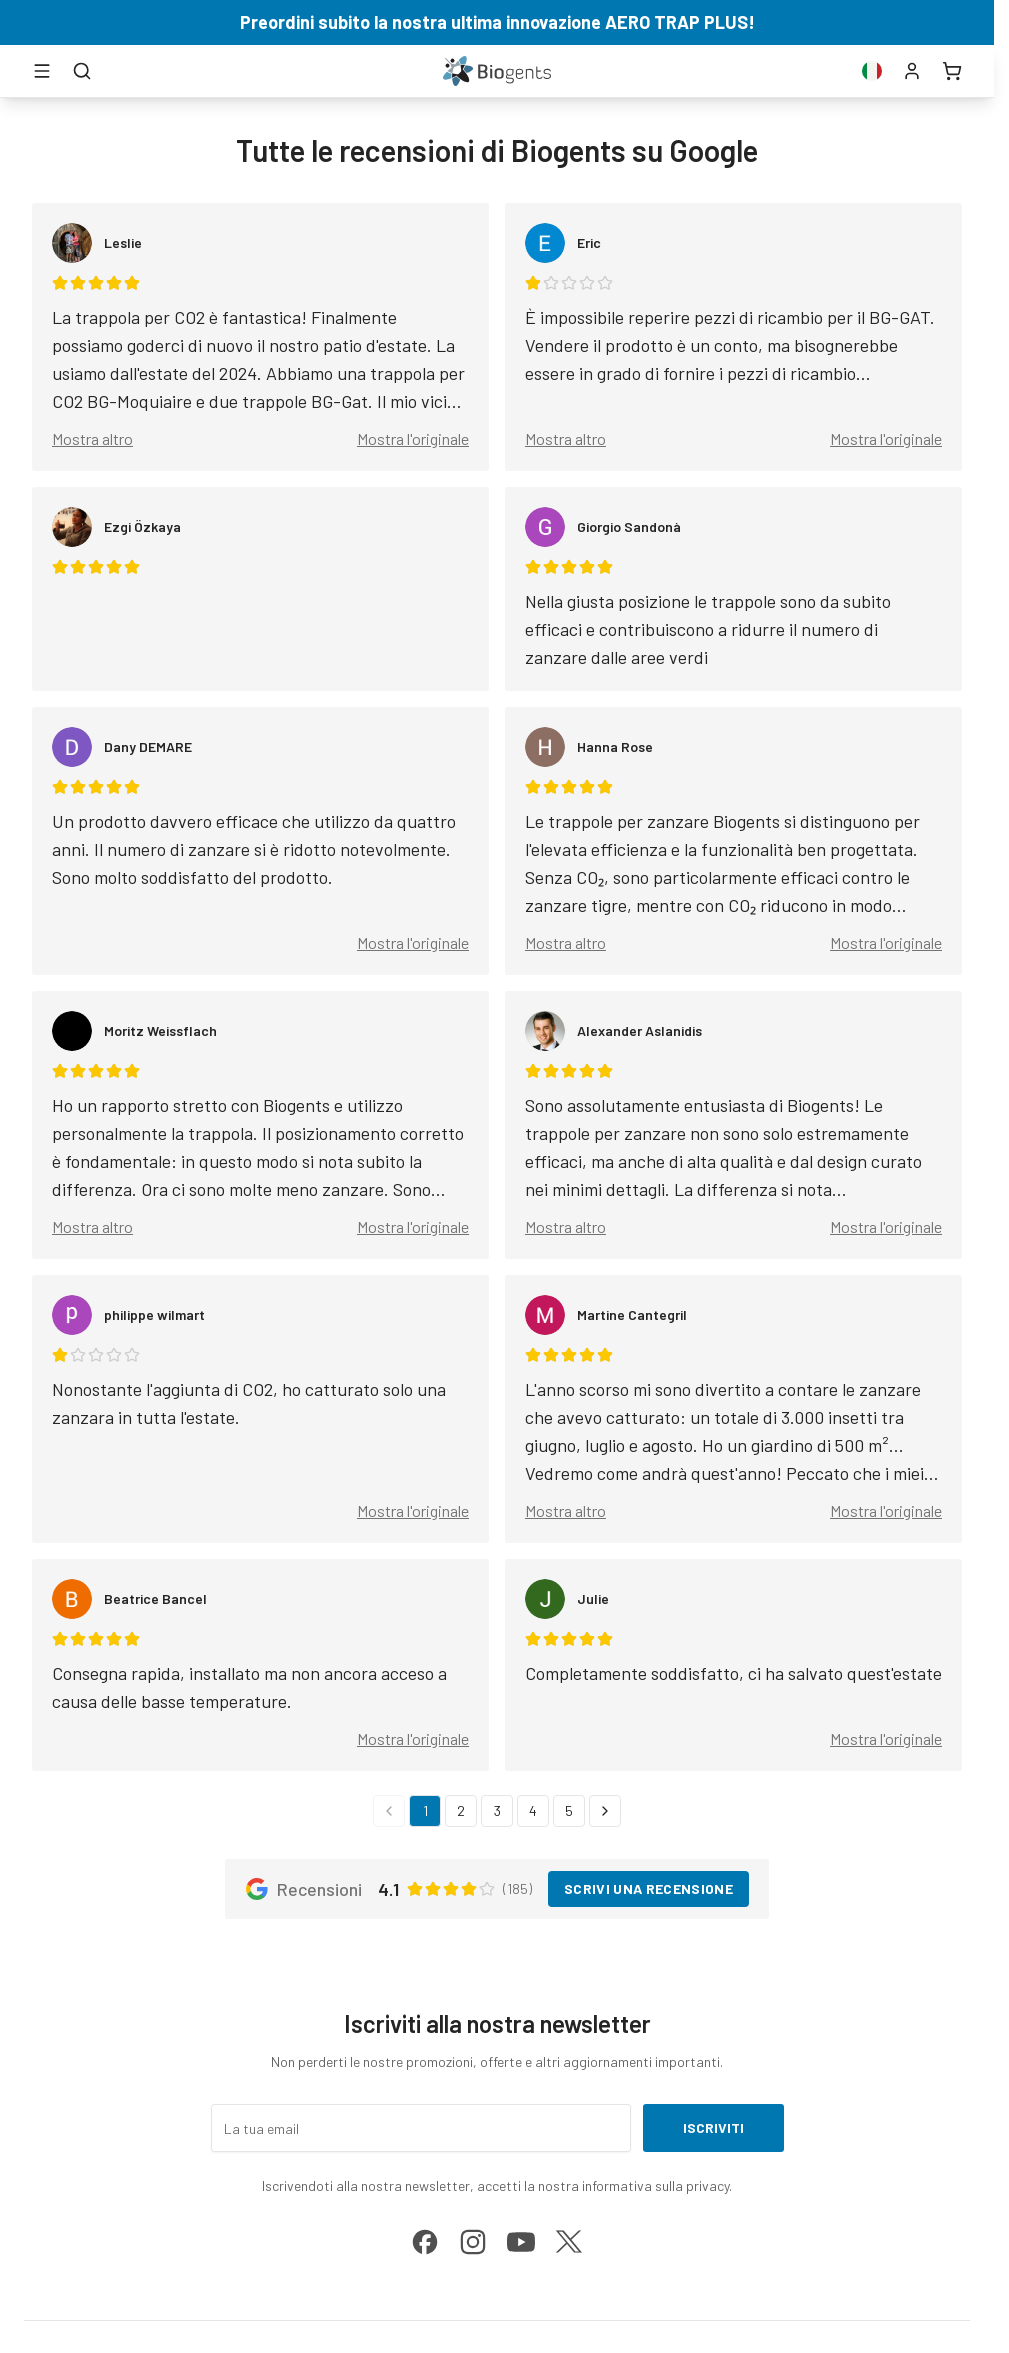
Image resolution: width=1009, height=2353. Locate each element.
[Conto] (912, 71)
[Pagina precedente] (389, 1811)
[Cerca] (82, 71)
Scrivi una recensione (648, 1888)
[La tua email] (421, 2128)
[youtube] (521, 2242)
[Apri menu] (42, 71)
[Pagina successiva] (605, 1811)
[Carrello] (952, 71)
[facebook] (425, 2242)
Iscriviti (713, 2127)
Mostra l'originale (413, 438)
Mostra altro (92, 438)
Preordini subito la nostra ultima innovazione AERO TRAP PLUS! (497, 22)
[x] (569, 2242)
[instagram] (473, 2242)
